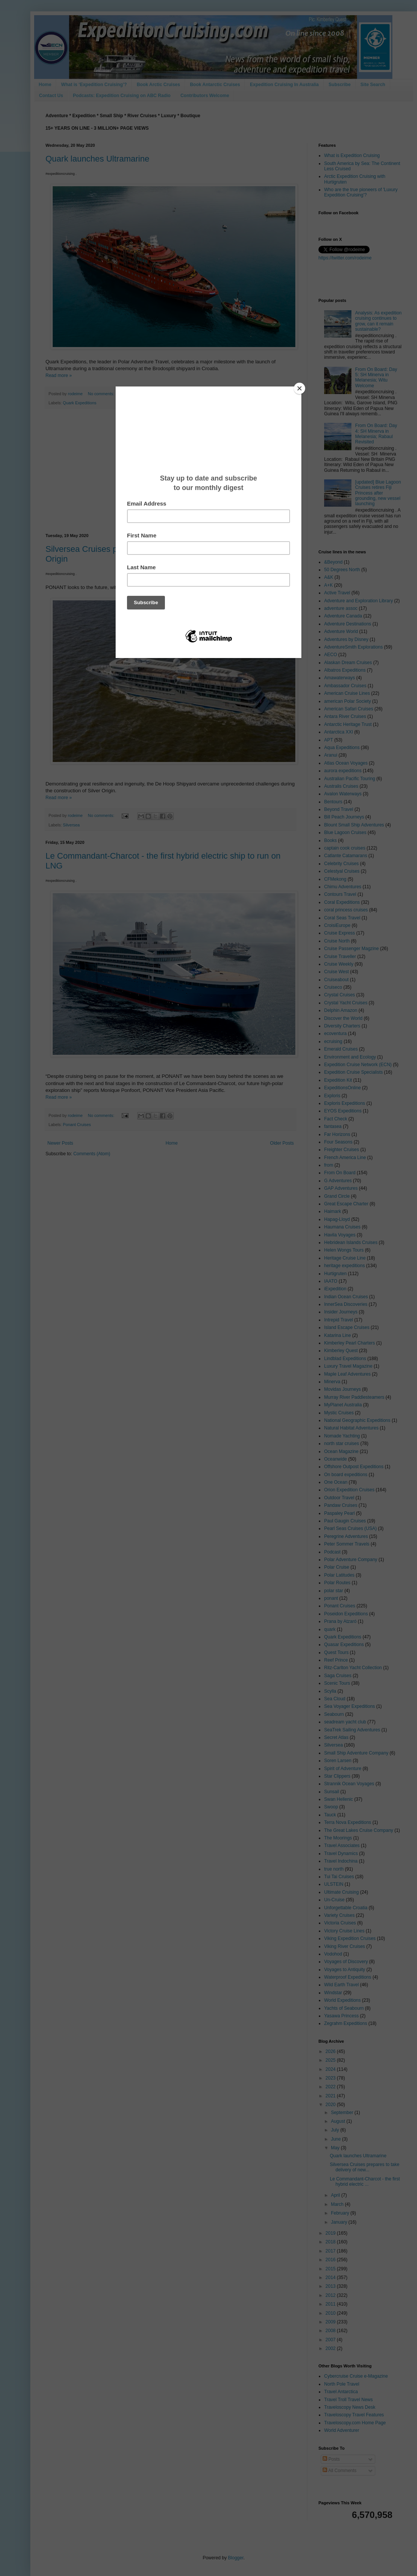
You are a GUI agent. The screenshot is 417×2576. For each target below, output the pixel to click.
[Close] (299, 388)
